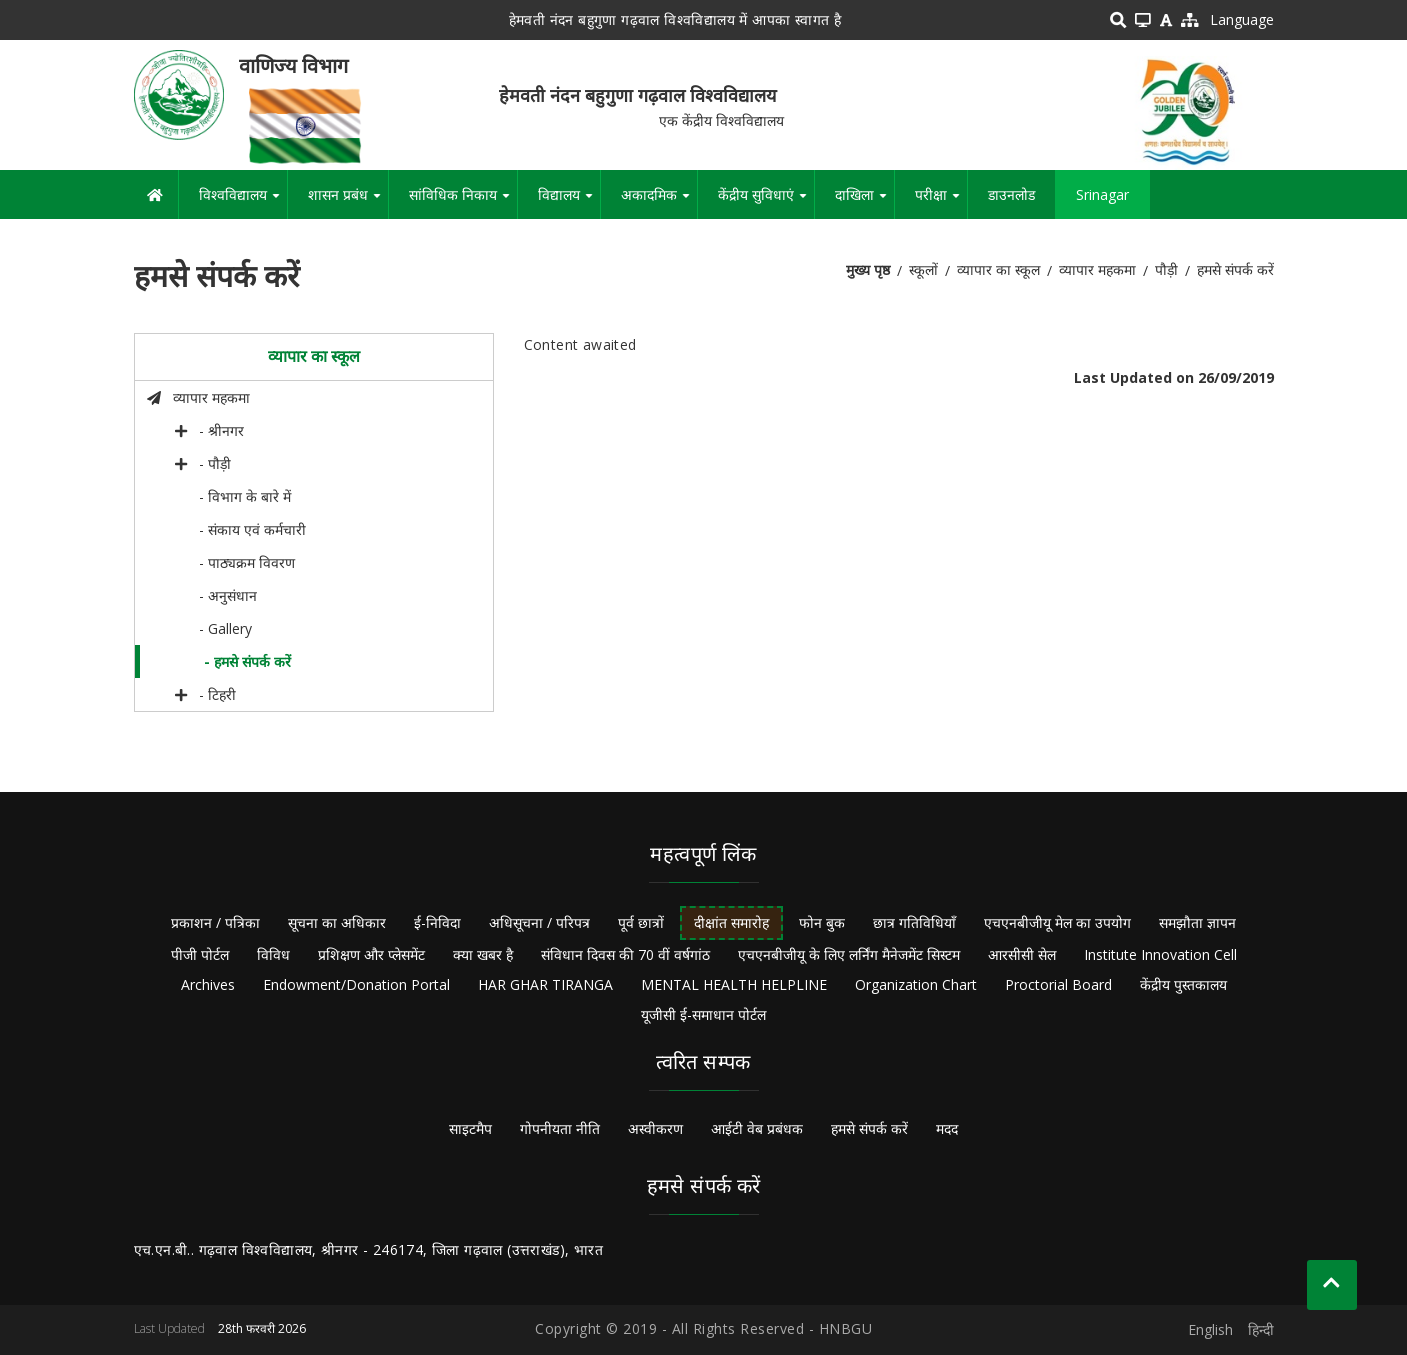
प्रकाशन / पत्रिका (215, 922)
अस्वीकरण (655, 1128)
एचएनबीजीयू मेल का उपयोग (1057, 922)
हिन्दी (1261, 1329)
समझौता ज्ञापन (1197, 922)
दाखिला (864, 202)
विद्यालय (569, 202)
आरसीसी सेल (1022, 954)
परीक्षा (941, 202)
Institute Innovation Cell (1160, 954)
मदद (947, 1128)
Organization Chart (916, 984)
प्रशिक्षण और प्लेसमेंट (371, 954)
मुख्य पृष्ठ (868, 269)
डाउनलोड (1011, 194)
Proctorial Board (1058, 984)
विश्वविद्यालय (243, 202)
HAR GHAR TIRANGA (545, 984)
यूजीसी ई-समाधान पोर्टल (703, 1014)
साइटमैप (470, 1128)
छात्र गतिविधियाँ (914, 922)
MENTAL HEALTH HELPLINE (734, 984)
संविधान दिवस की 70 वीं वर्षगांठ (625, 954)
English (1210, 1329)
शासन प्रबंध (348, 202)
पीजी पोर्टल (200, 954)
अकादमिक (659, 202)
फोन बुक (822, 922)
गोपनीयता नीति (560, 1128)
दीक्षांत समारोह (731, 922)
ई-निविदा (437, 922)
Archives (208, 984)
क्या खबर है (483, 954)
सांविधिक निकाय (463, 202)
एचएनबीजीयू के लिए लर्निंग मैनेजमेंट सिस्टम (849, 954)
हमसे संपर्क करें (869, 1128)
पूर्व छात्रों (641, 922)
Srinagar (1102, 194)
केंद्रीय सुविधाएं (766, 202)
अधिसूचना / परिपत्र (539, 922)
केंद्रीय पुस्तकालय (1183, 984)
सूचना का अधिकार (337, 922)
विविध (273, 954)
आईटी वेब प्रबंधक (757, 1128)
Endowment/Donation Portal (356, 984)
